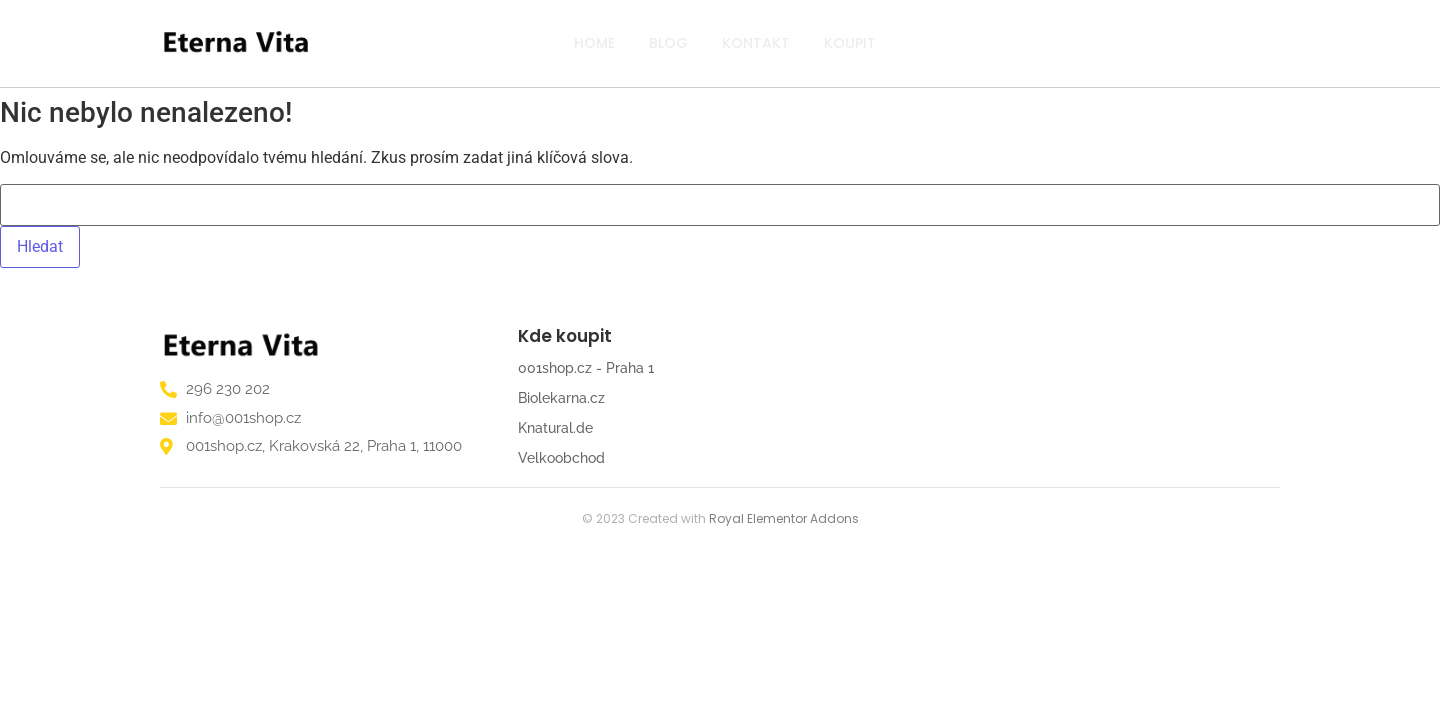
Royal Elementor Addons (784, 518)
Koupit (850, 43)
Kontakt (756, 43)
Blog (668, 43)
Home (594, 43)
